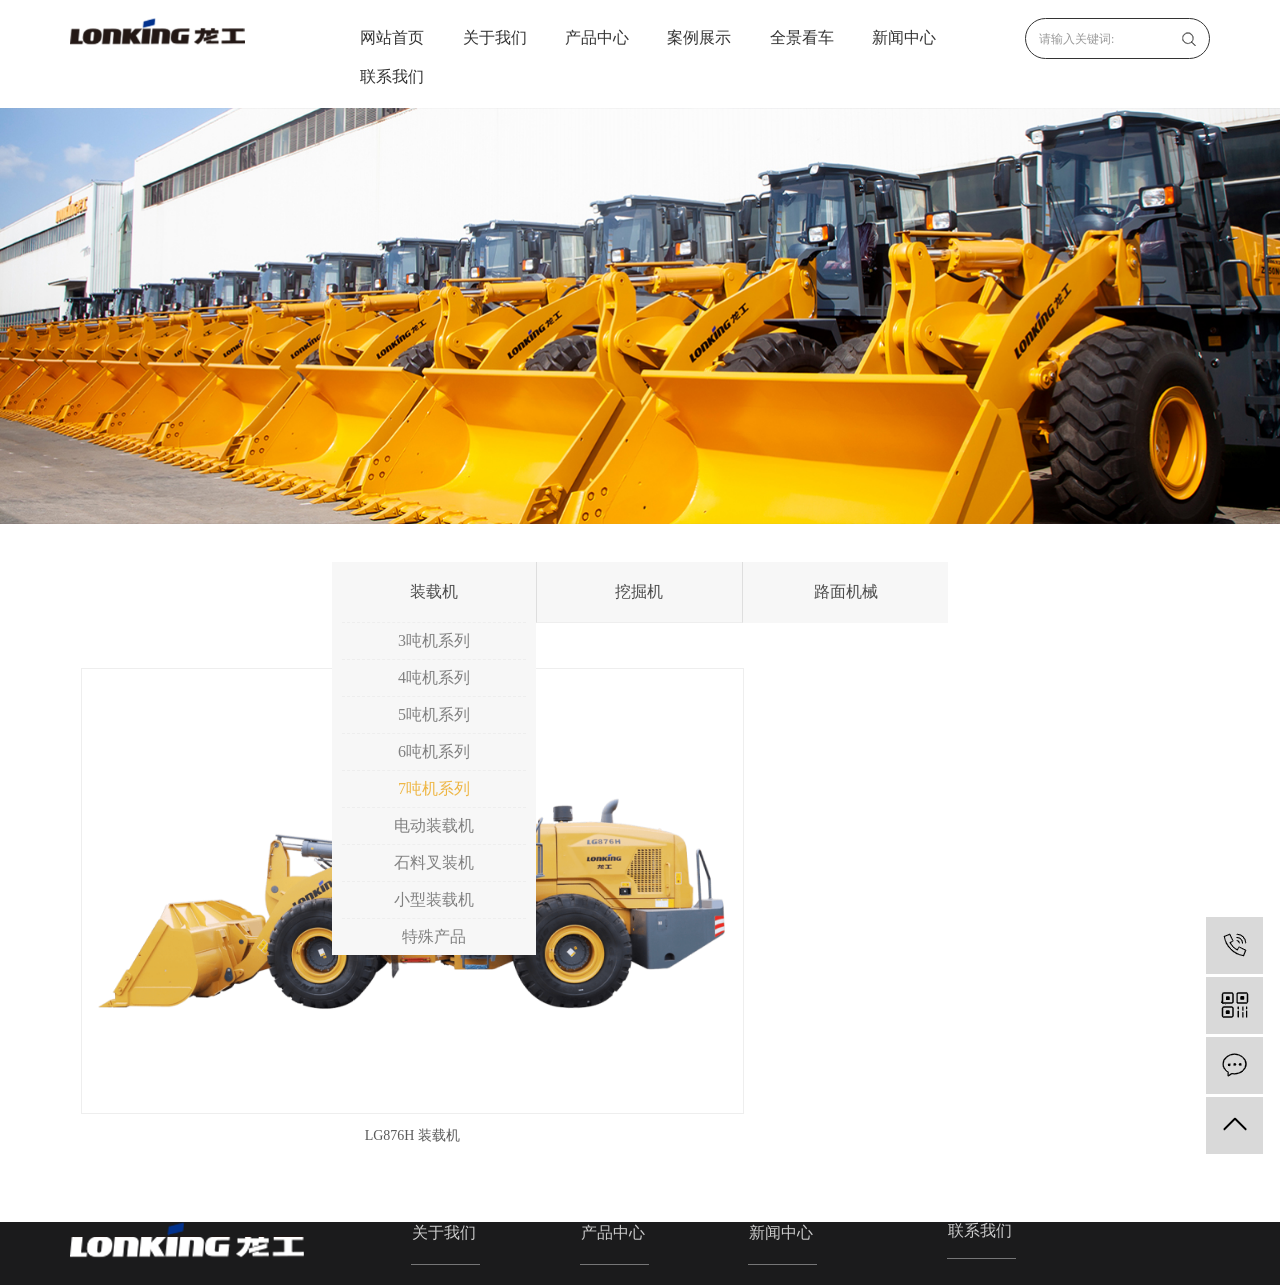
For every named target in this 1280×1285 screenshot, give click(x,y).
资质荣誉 (440, 1137)
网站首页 (392, 37)
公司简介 (440, 1081)
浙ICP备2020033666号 (532, 1256)
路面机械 (846, 591)
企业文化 (440, 1109)
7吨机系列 (434, 788)
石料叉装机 (434, 862)
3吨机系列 (434, 640)
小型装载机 (434, 899)
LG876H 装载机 (248, 915)
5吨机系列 (434, 714)
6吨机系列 (434, 751)
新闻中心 (904, 37)
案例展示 (699, 37)
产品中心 (597, 37)
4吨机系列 (434, 677)
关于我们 (495, 37)
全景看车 (802, 37)
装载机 (434, 591)
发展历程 (440, 1165)
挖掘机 (639, 591)
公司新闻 (777, 1081)
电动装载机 (434, 825)
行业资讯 (777, 1109)
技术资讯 (777, 1137)
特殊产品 (434, 936)
